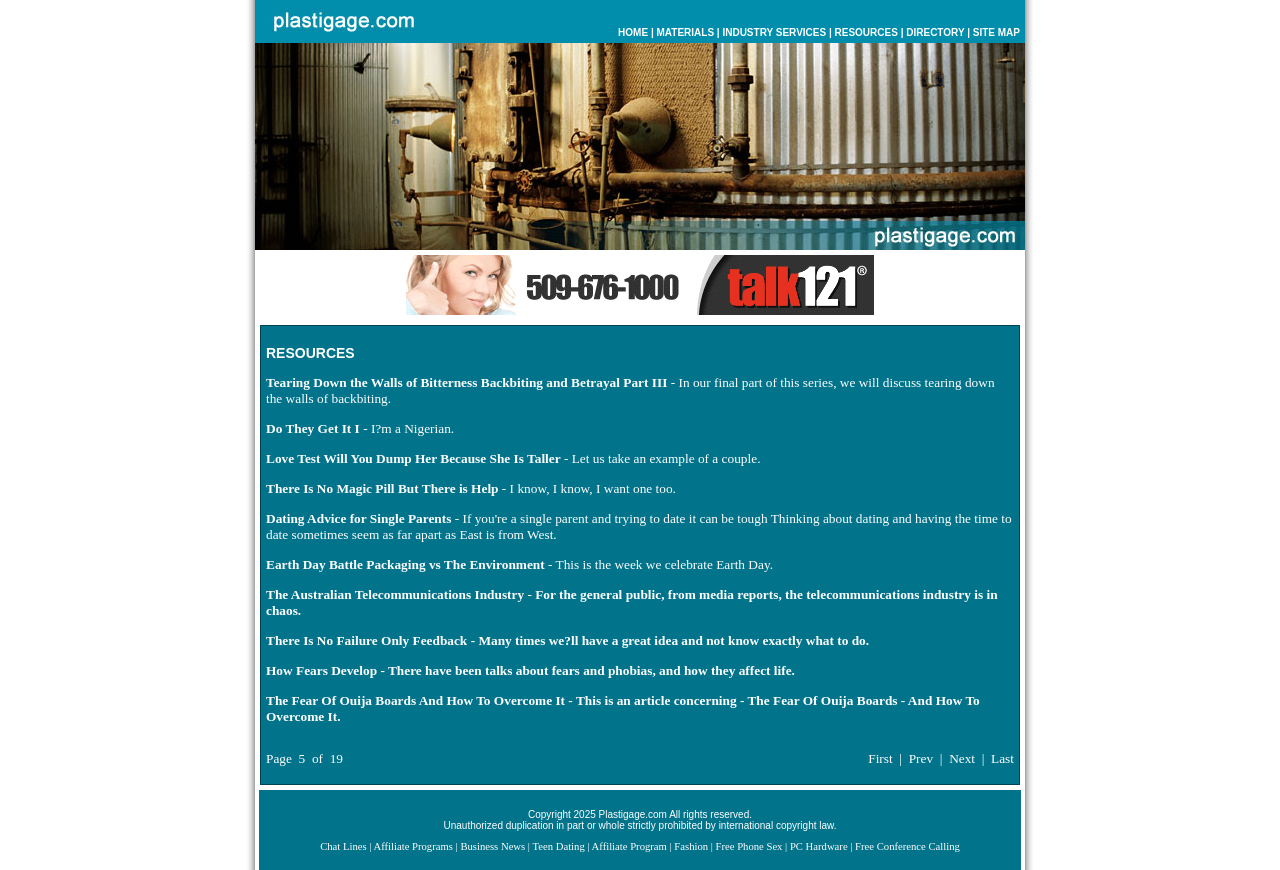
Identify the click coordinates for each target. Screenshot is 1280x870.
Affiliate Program (629, 846)
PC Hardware (819, 846)
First (880, 758)
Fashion (691, 846)
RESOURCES (866, 32)
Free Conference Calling (907, 846)
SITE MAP (996, 32)
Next (962, 758)
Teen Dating (558, 846)
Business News (492, 846)
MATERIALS (685, 32)
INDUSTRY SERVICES (774, 32)
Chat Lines (343, 846)
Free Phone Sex (749, 846)
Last (1002, 758)
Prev (921, 758)
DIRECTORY (935, 32)
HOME (633, 32)
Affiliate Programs (412, 846)
